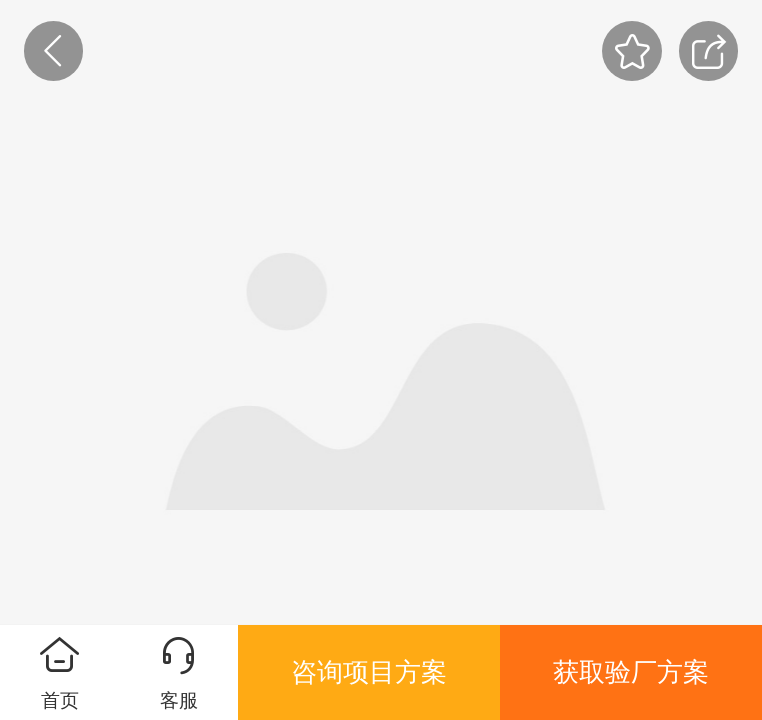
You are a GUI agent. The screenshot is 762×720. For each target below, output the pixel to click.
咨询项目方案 (369, 672)
